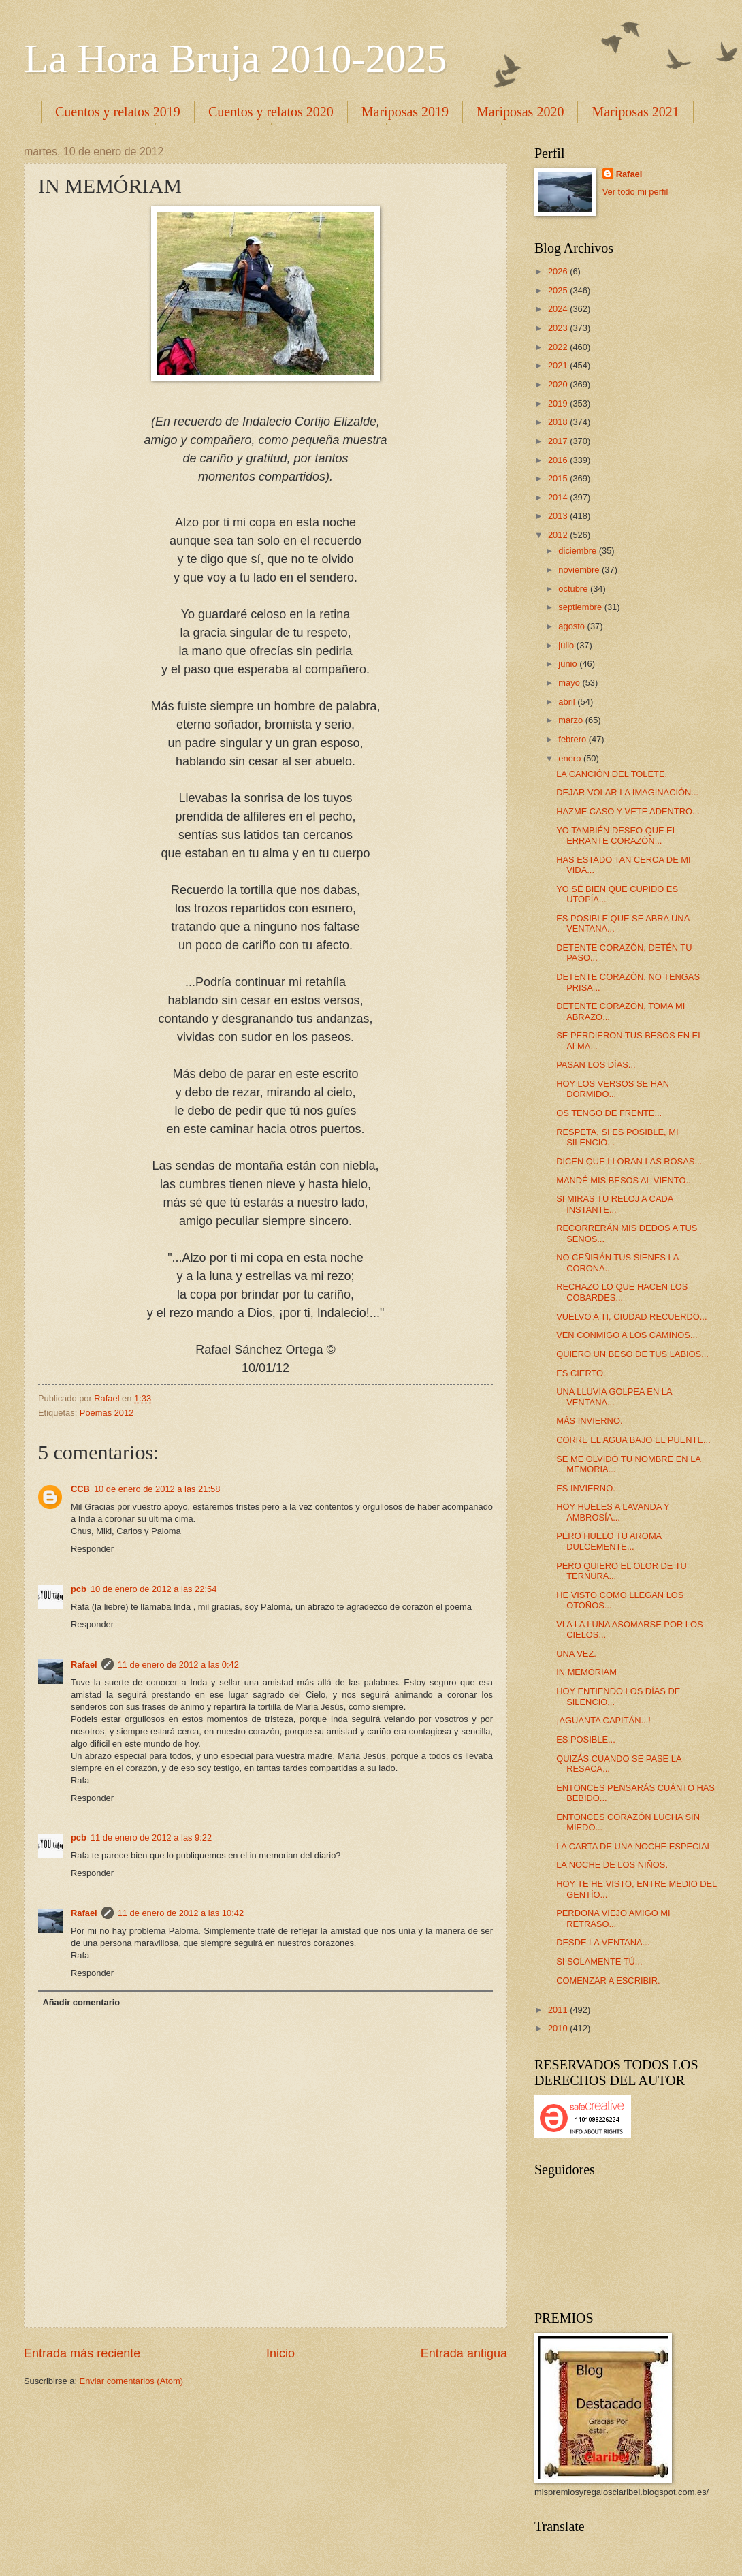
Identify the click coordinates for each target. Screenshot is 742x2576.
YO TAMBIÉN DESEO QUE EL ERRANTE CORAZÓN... (616, 835)
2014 (559, 497)
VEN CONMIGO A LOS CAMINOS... (626, 1335)
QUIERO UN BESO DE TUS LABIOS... (632, 1354)
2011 (559, 2010)
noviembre (580, 570)
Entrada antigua (464, 2353)
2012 (559, 535)
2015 (559, 478)
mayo (570, 683)
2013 (559, 516)
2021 (559, 365)
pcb (78, 1589)
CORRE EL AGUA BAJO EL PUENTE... (633, 1440)
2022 (559, 347)
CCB (80, 1489)
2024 (559, 309)
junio (568, 663)
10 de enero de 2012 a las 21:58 (157, 1489)
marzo (571, 720)
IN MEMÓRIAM (586, 1672)
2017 (559, 441)
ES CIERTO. (581, 1373)
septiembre (581, 607)
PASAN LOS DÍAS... (595, 1065)
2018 (559, 422)
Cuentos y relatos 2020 (271, 111)
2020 (559, 384)
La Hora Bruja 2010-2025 (235, 58)
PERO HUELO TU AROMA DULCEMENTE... (608, 1541)
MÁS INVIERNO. (589, 1421)
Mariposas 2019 (405, 111)
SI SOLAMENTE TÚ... (599, 1961)
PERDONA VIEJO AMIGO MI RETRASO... (613, 1918)
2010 (559, 2028)
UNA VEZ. (576, 1654)
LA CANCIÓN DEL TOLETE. (611, 774)
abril (567, 702)
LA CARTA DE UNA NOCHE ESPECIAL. (635, 1846)
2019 (559, 403)
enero (570, 758)
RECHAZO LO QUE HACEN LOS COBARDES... (622, 1292)
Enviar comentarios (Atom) (131, 2381)
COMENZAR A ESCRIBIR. (608, 1980)
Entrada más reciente (82, 2353)
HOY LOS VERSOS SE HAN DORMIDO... (612, 1089)
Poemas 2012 (106, 1413)
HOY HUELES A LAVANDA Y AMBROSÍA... (612, 1511)
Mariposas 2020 (520, 111)
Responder (92, 1549)
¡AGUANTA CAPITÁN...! (603, 1720)
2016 (559, 460)
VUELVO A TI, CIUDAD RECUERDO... (631, 1316)
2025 (559, 290)
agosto (572, 626)
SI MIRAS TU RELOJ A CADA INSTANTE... (614, 1204)
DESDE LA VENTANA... (602, 1942)
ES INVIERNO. (585, 1488)
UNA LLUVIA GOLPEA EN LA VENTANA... (614, 1396)
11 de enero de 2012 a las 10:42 (181, 1913)
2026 (559, 271)
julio (567, 645)
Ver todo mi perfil (635, 192)
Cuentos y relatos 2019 (117, 111)
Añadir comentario (81, 2002)
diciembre (578, 550)
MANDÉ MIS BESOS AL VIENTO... (624, 1180)
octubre (574, 589)
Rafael (84, 1664)
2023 (559, 328)
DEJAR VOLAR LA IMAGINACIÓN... (627, 792)
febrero (573, 739)
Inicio (280, 2353)
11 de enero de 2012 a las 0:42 (178, 1664)
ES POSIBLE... (585, 1739)
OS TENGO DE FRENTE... (609, 1113)
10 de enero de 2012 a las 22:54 (153, 1589)
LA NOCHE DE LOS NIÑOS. (612, 1865)
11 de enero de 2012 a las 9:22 (151, 1837)
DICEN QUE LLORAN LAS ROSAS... (629, 1161)
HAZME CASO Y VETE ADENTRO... (628, 811)
